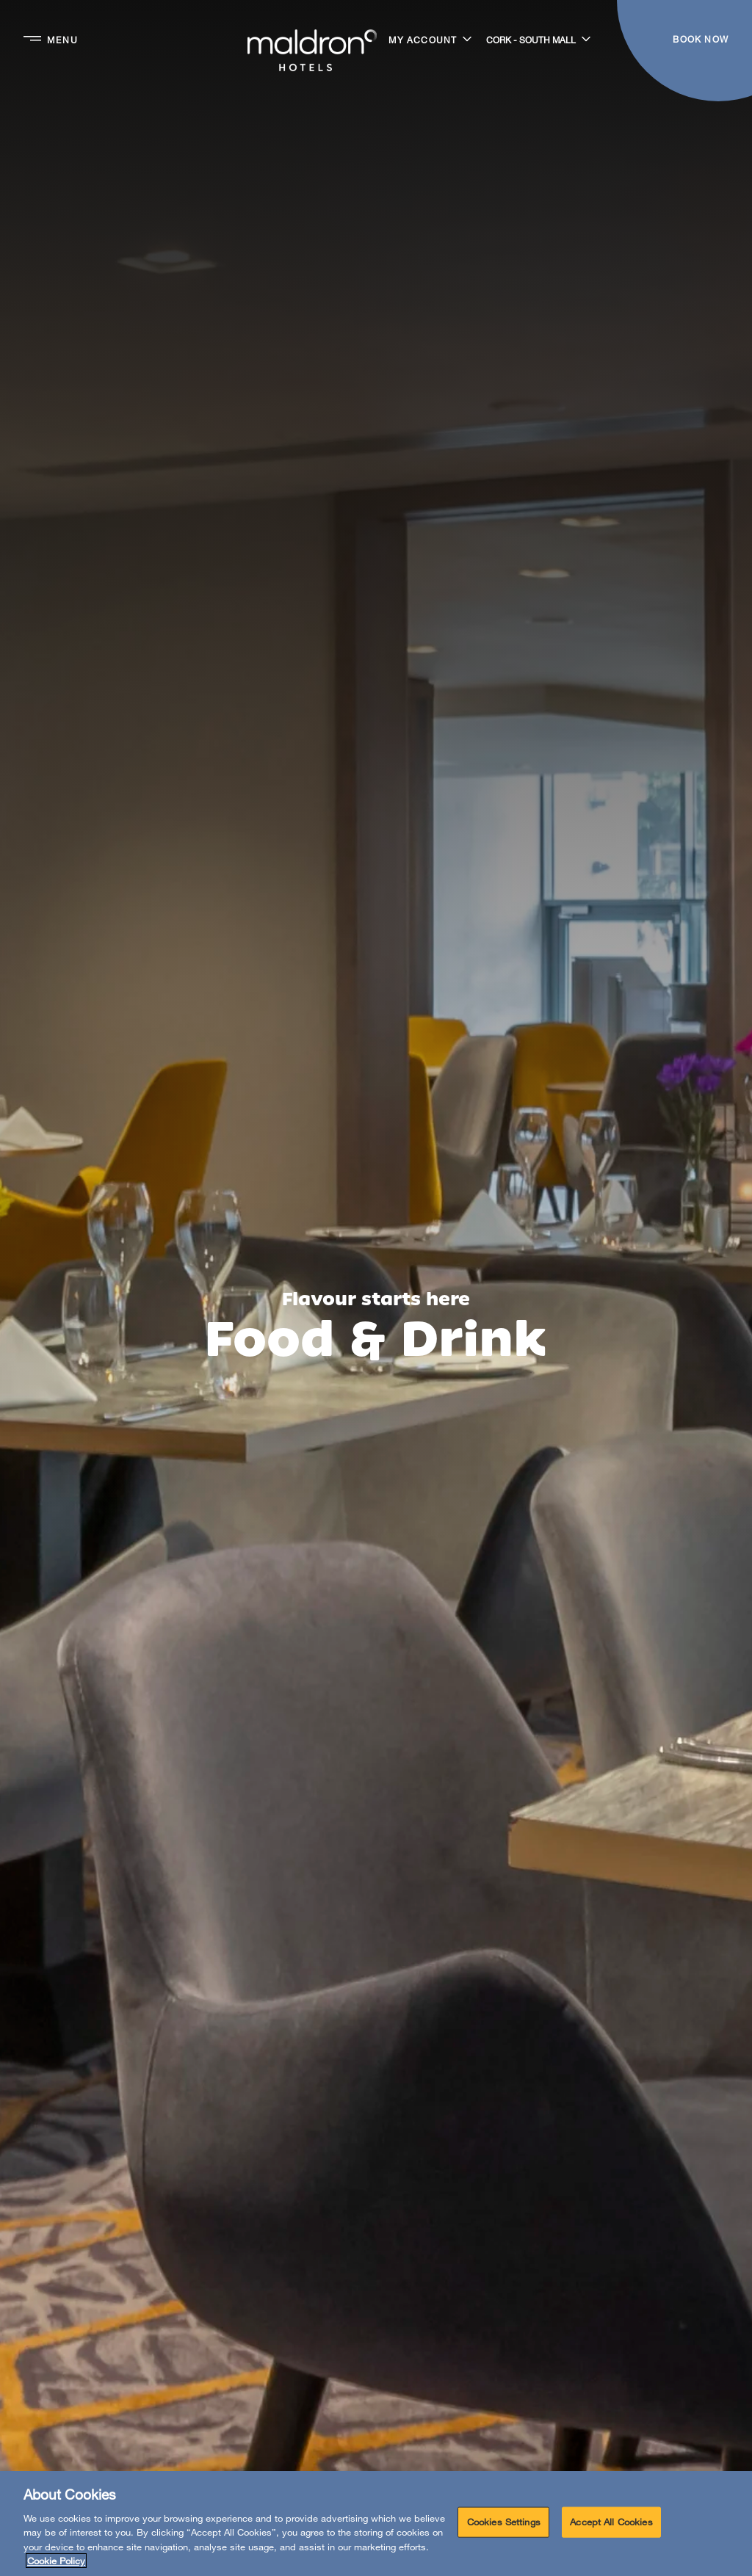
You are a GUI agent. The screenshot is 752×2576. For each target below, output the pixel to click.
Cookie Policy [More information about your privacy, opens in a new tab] (56, 2560)
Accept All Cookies (611, 2522)
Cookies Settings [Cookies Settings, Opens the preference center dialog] (503, 2522)
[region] (376, 2523)
